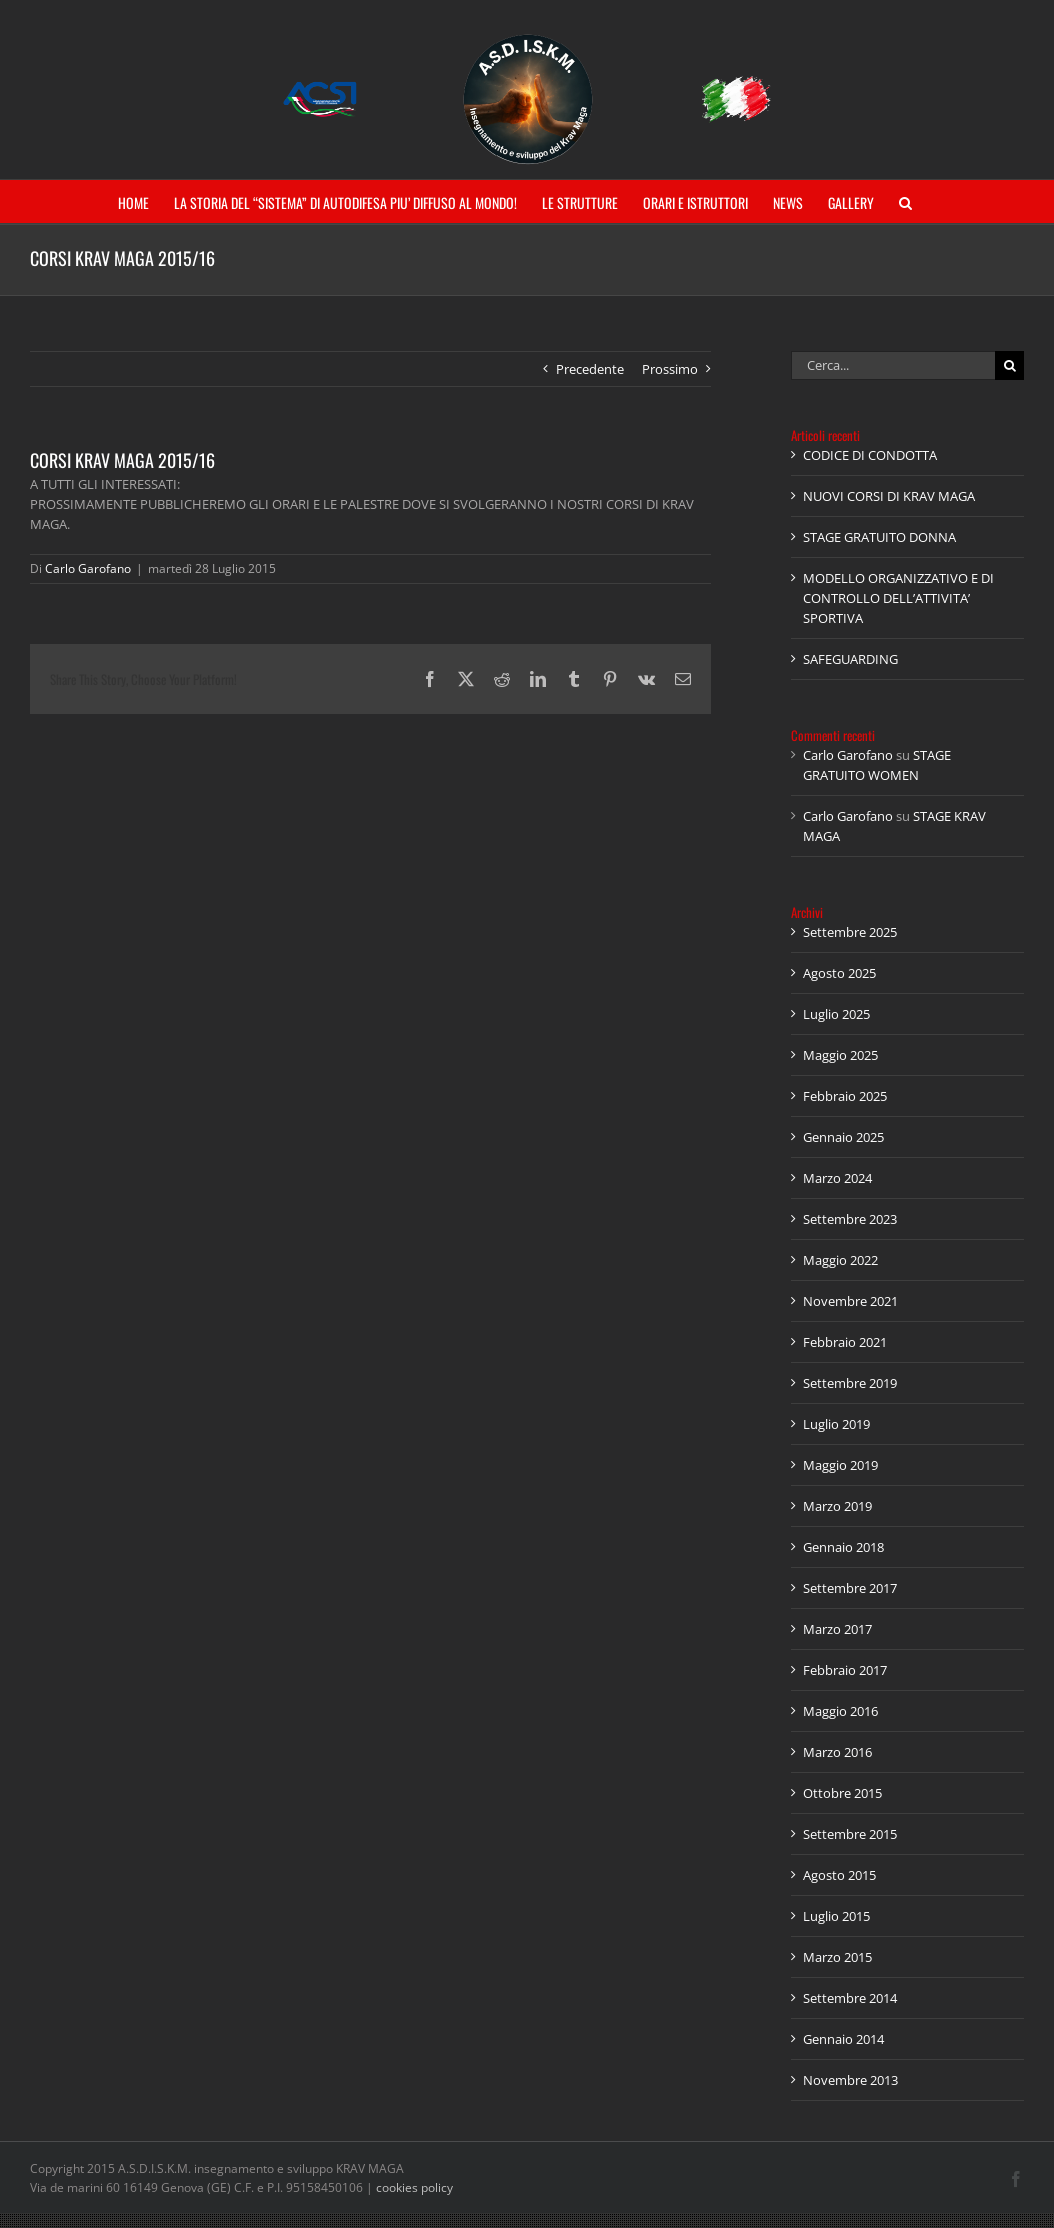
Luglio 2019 (836, 1424)
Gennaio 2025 (843, 1137)
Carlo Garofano (88, 568)
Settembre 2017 (850, 1588)
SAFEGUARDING (850, 659)
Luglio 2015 (836, 1916)
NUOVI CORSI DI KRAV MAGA (889, 496)
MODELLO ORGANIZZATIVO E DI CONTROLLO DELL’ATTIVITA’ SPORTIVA (898, 598)
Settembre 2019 (850, 1383)
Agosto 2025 (839, 973)
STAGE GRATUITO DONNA (879, 537)
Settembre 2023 (850, 1219)
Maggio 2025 (840, 1055)
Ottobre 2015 (842, 1793)
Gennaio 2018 (843, 1547)
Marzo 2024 (837, 1178)
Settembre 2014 (850, 1998)
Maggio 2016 (840, 1711)
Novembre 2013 (850, 2080)
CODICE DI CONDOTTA (870, 455)
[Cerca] (1009, 365)
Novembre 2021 (850, 1301)
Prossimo (670, 369)
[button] (905, 201)
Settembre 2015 (850, 1834)
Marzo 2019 (837, 1506)
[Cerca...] (893, 365)
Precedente (590, 369)
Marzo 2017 (837, 1629)
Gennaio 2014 (843, 2039)
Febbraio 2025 (845, 1096)
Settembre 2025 (850, 932)
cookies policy (414, 2187)
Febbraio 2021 (845, 1342)
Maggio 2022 (840, 1260)
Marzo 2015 (837, 1957)
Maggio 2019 (840, 1465)
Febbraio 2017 (845, 1670)
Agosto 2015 (839, 1875)
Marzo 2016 (837, 1752)
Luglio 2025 (836, 1014)
